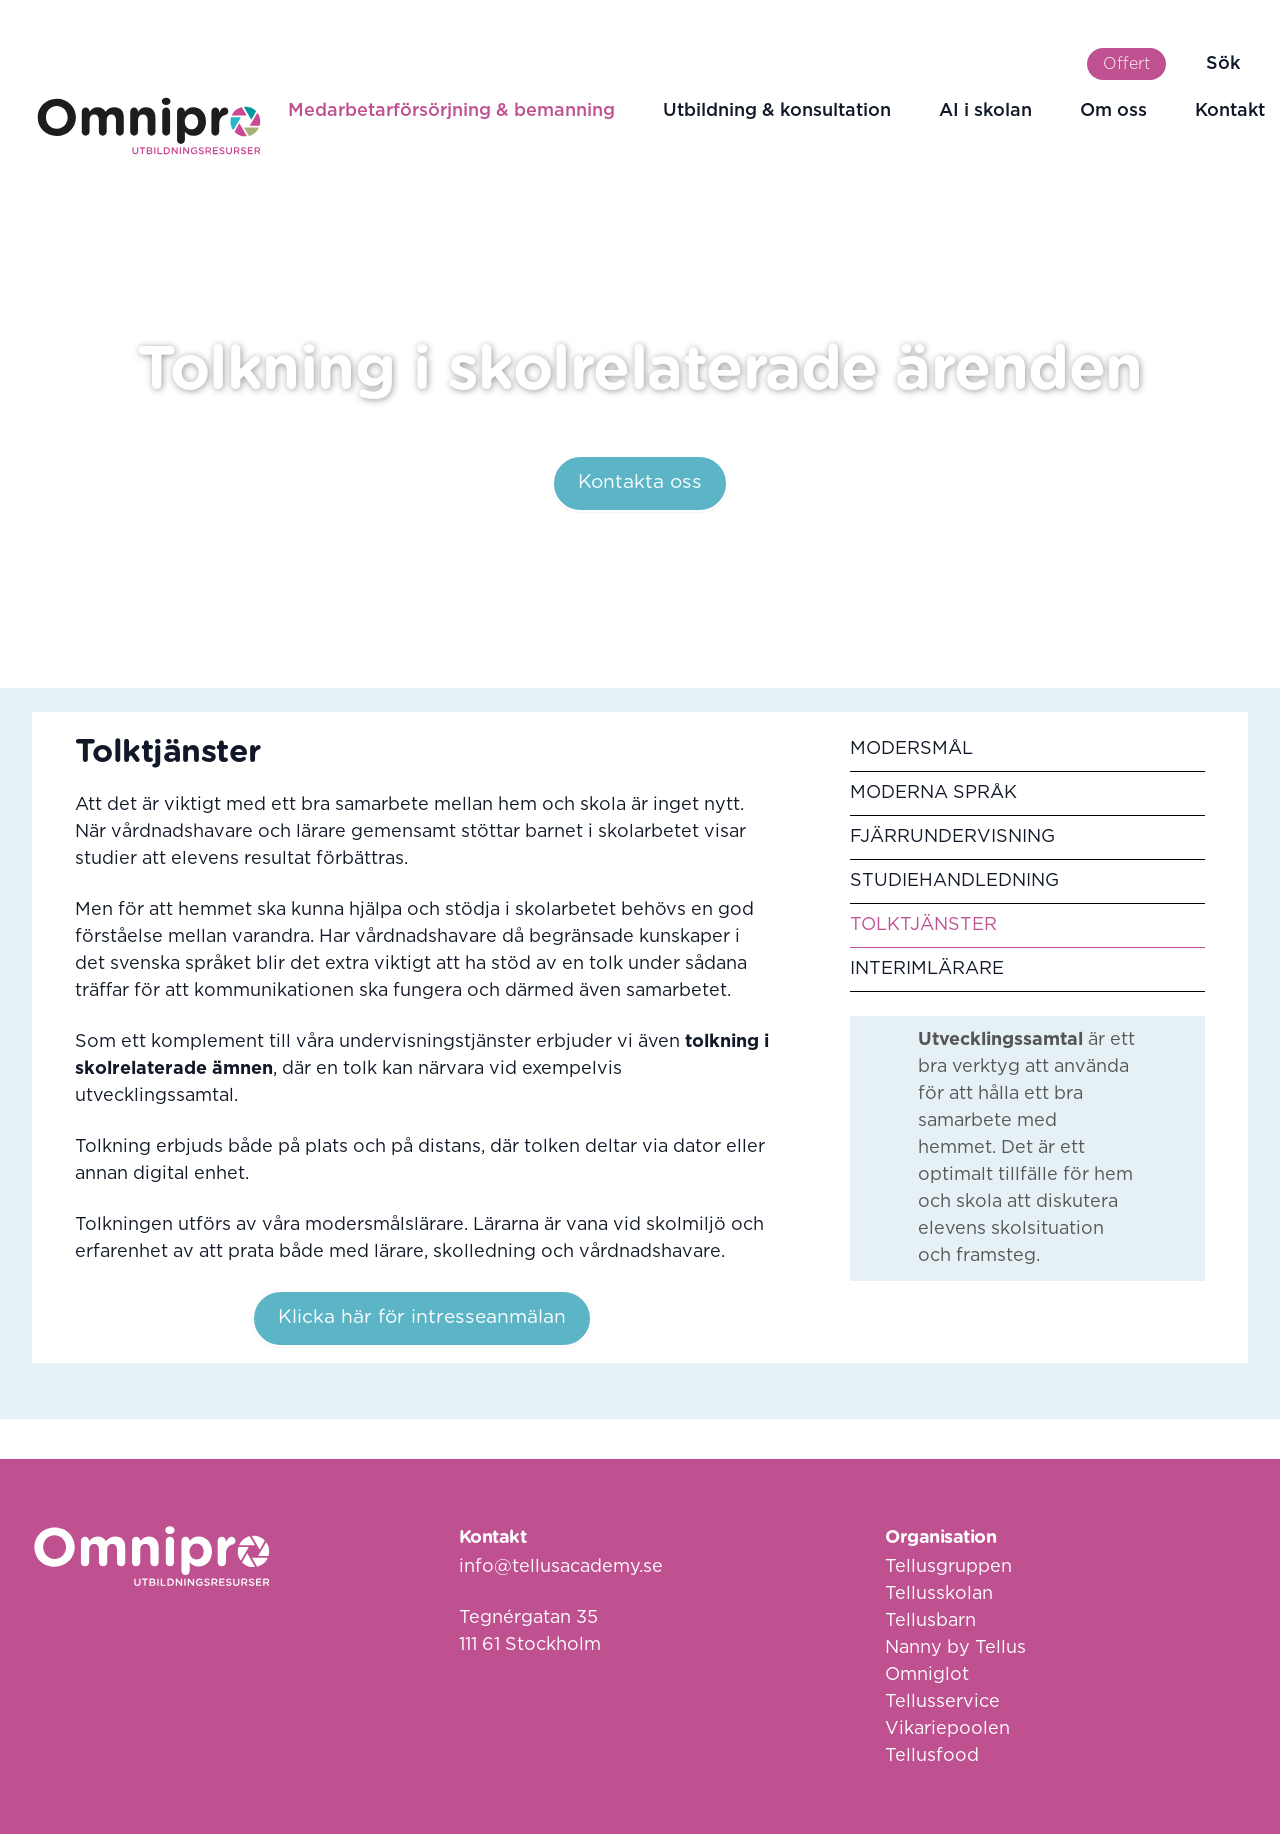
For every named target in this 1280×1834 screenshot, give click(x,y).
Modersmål (911, 749)
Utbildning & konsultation (777, 111)
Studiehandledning (954, 881)
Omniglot (927, 1675)
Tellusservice (942, 1702)
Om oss (1113, 111)
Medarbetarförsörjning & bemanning (451, 111)
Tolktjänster (923, 925)
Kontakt (1230, 111)
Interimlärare (927, 969)
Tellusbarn (930, 1621)
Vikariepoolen (947, 1729)
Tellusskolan (939, 1594)
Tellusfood (932, 1756)
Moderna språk (933, 793)
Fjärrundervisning (952, 837)
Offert (1126, 64)
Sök (1223, 64)
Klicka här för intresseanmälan (422, 1317)
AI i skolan (985, 111)
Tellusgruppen (948, 1567)
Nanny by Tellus (955, 1648)
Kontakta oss (640, 482)
